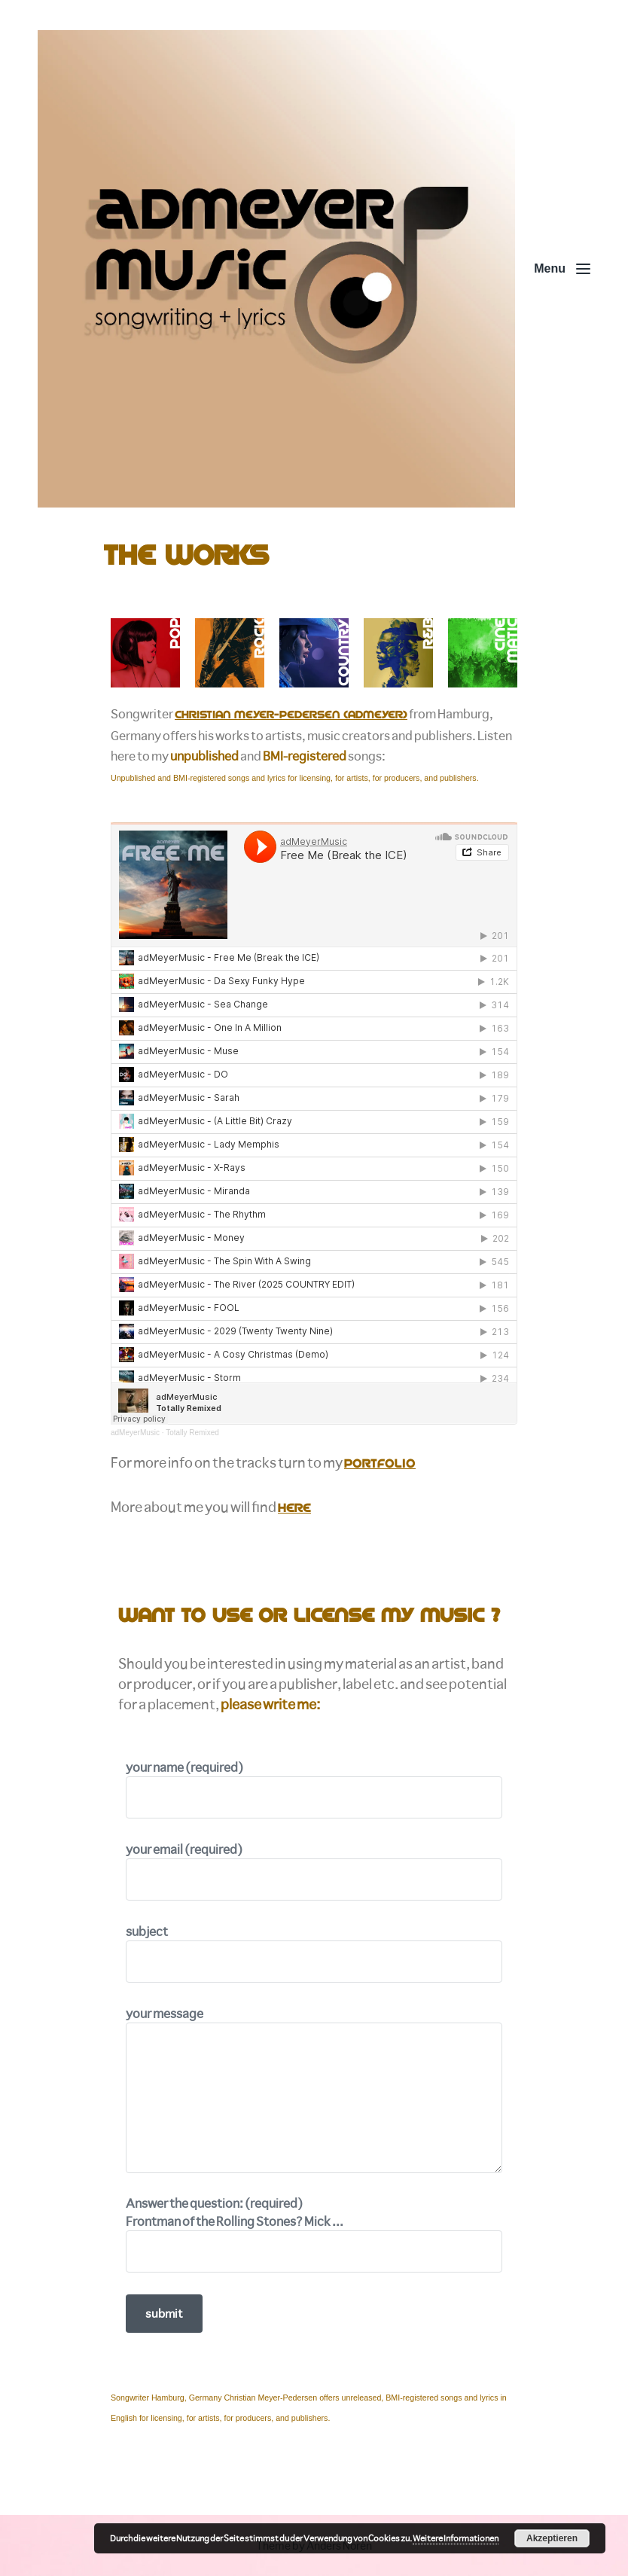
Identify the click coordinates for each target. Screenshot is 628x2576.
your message (314, 2089)
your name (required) (314, 1788)
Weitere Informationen (455, 2538)
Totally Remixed (192, 1432)
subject (314, 1953)
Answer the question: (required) (314, 2234)
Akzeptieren (552, 2538)
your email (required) (314, 1871)
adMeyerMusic (135, 1432)
